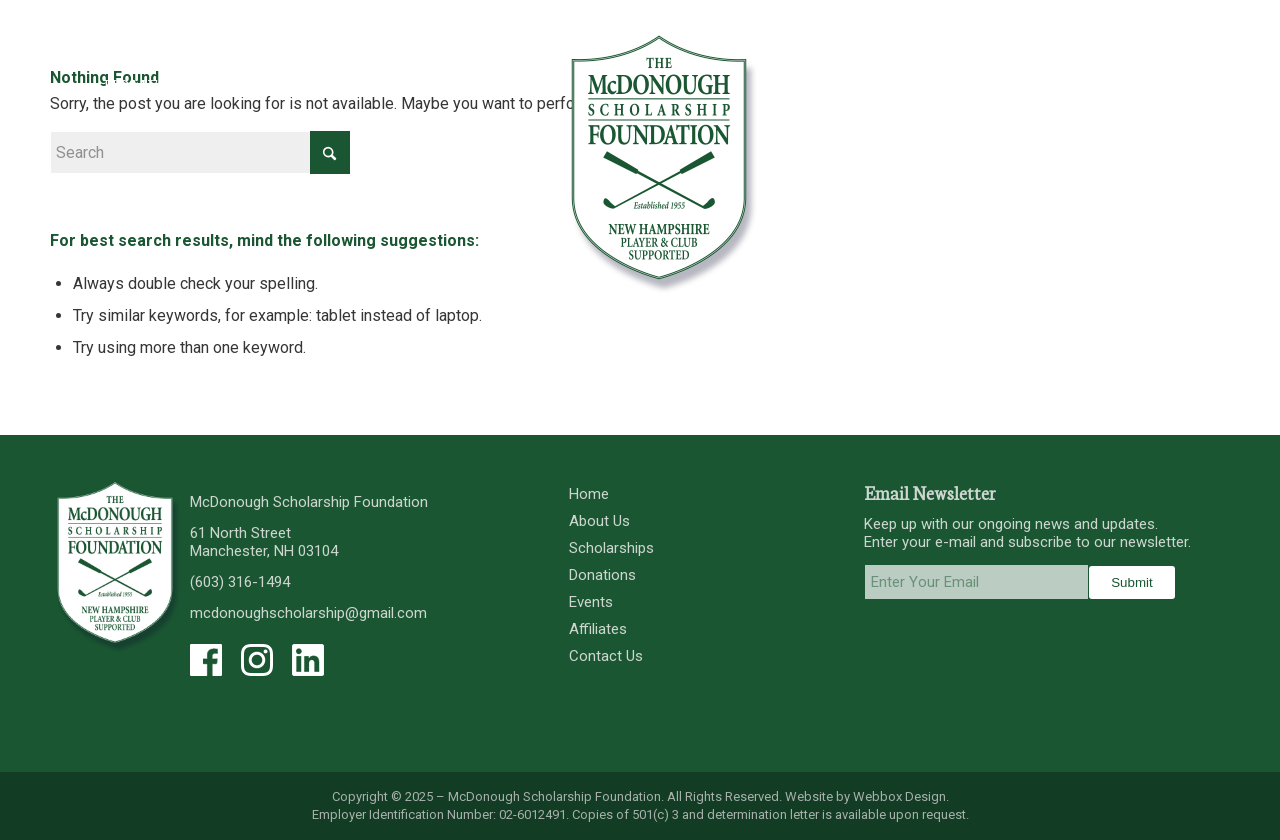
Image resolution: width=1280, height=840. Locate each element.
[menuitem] (130, 85)
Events (591, 602)
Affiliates (598, 629)
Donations (602, 575)
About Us (599, 521)
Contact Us (606, 656)
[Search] (200, 152)
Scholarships (611, 548)
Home (589, 494)
